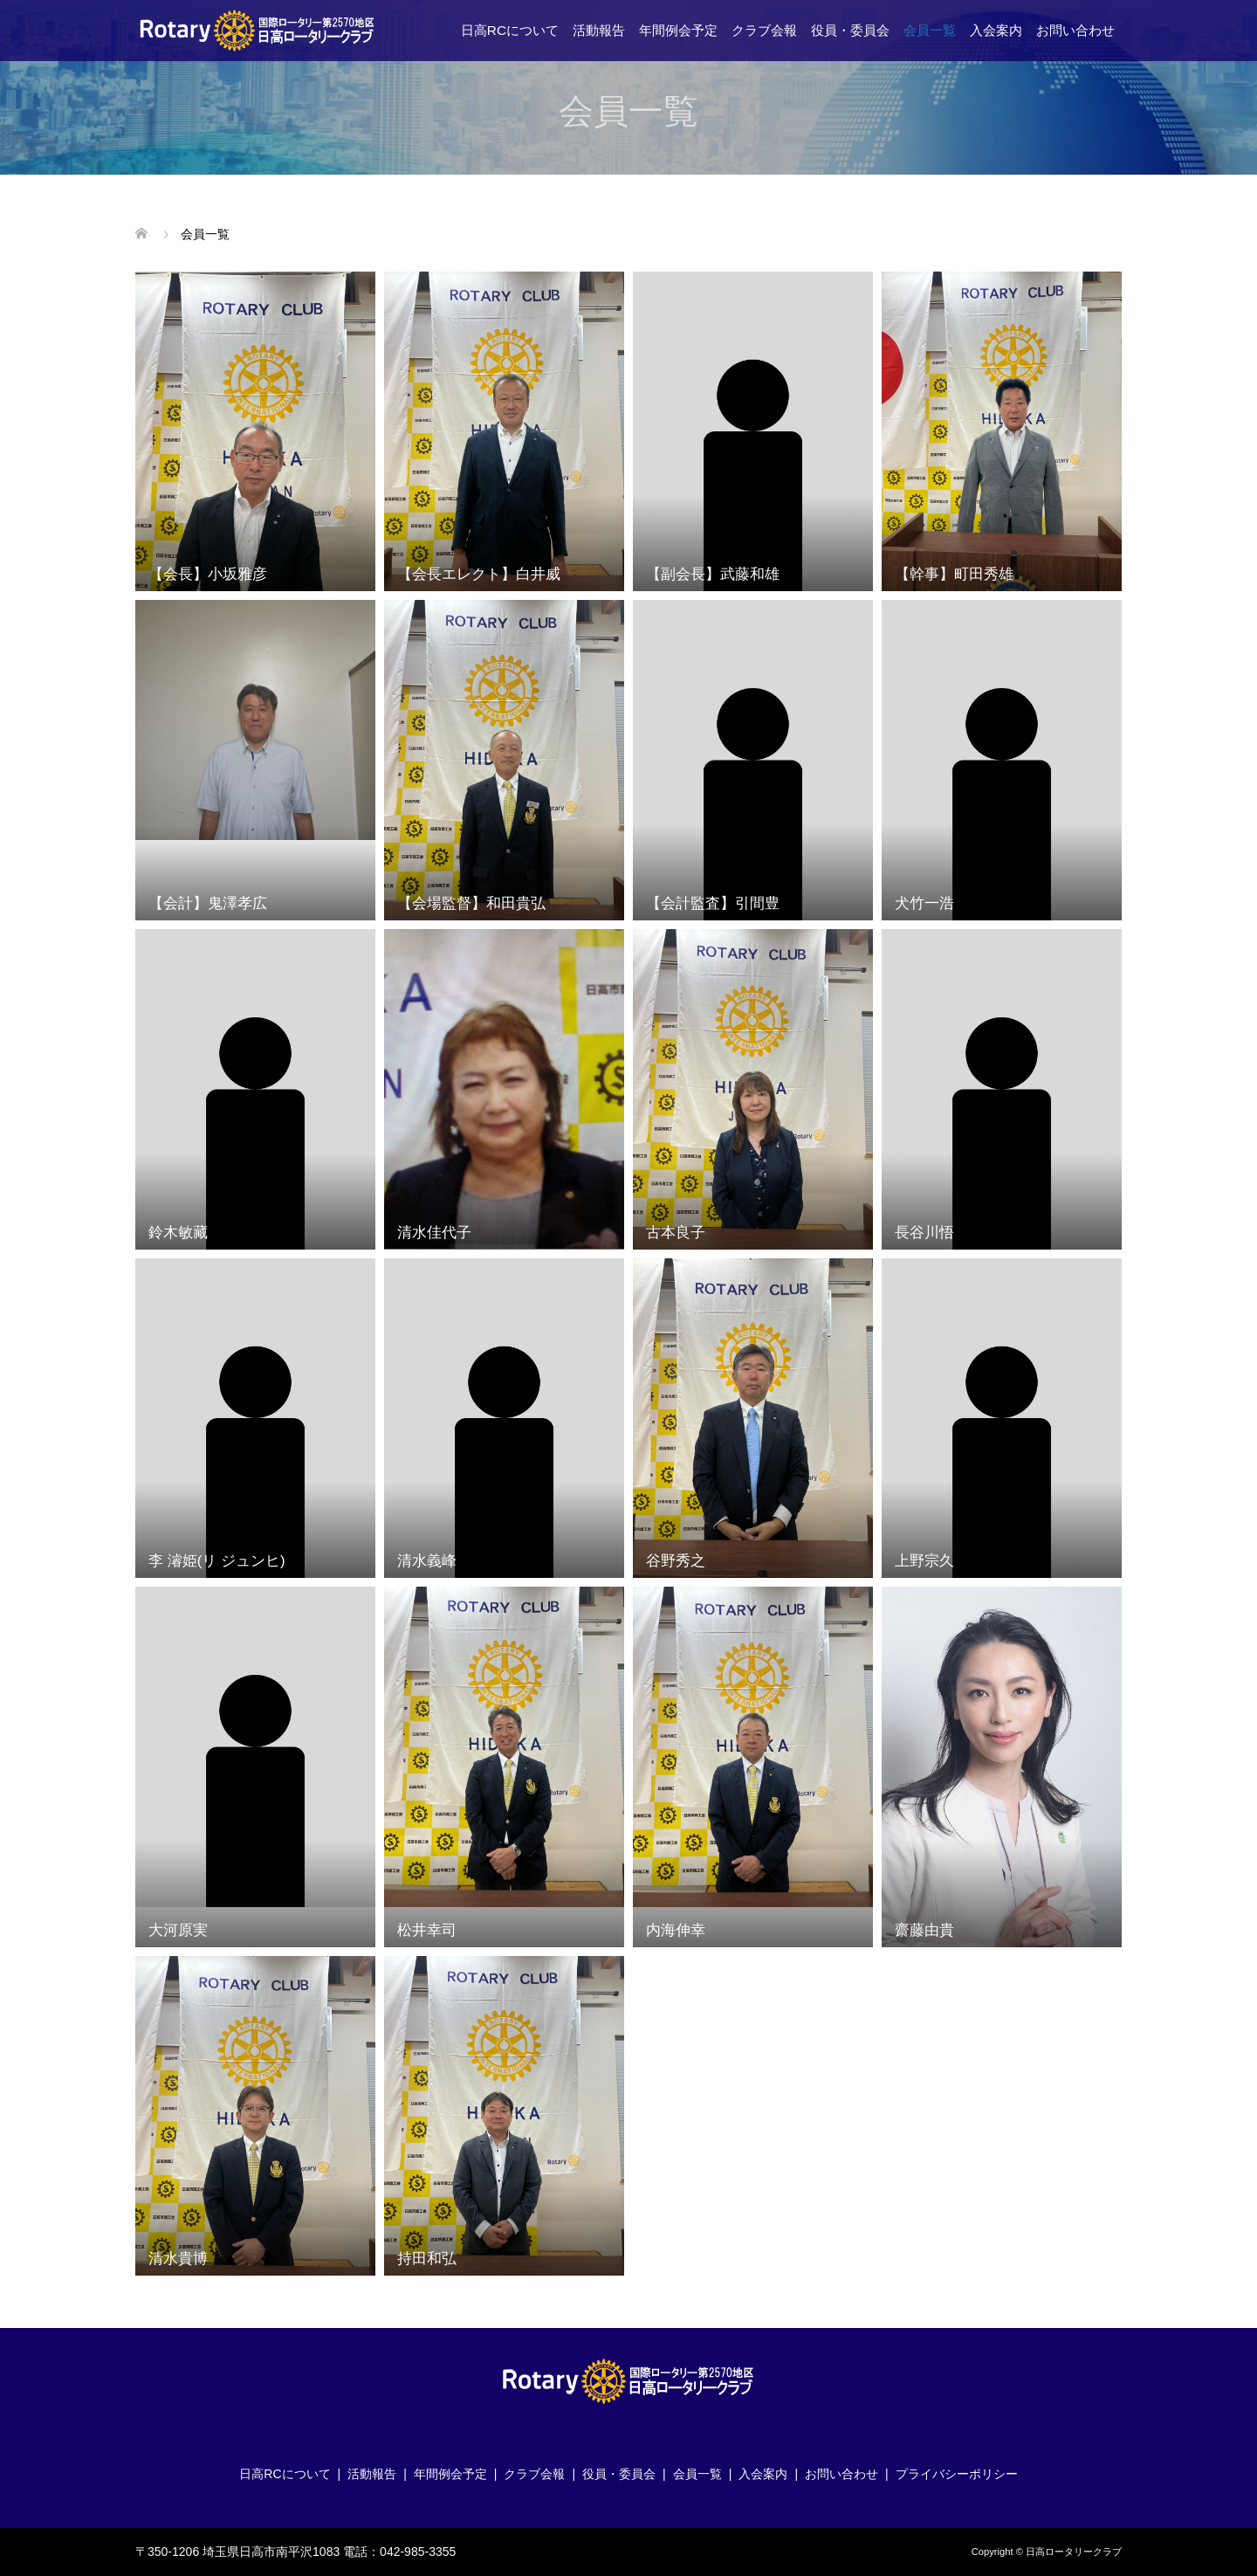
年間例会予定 (678, 30)
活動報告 (599, 30)
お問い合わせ (1075, 30)
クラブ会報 (764, 30)
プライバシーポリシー (957, 2474)
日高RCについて (510, 30)
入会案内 (996, 30)
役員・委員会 (850, 30)
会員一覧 (929, 30)
